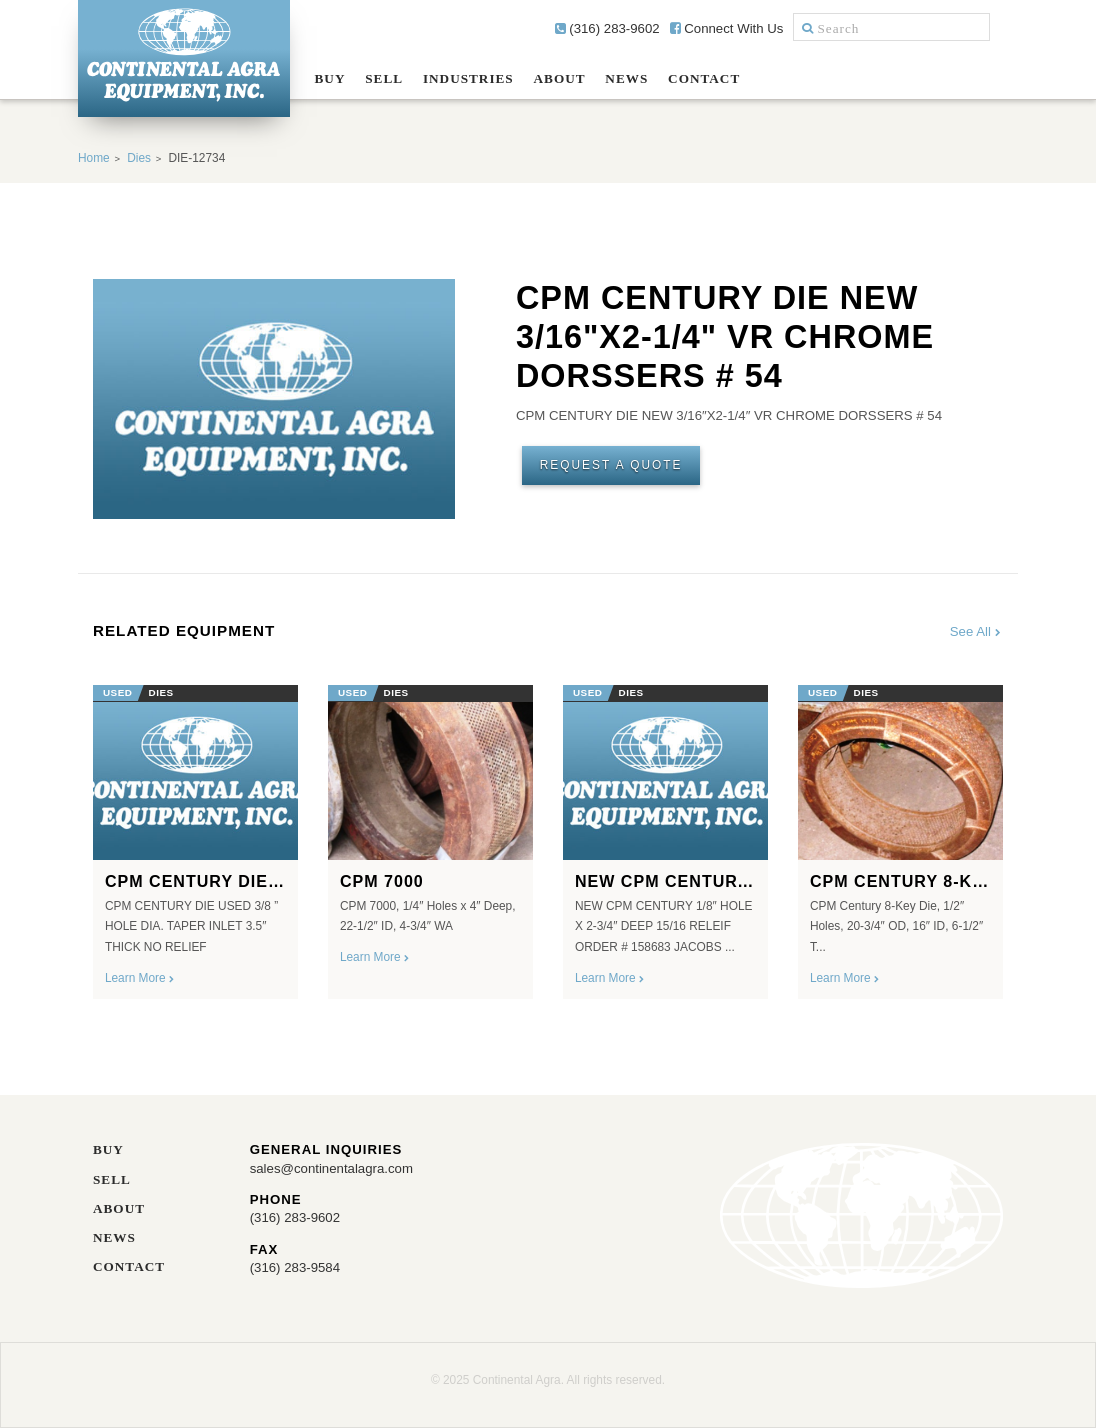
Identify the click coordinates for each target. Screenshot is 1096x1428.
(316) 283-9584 (295, 1267)
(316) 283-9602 (607, 28)
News (626, 78)
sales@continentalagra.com (331, 1168)
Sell (384, 78)
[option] (195, 835)
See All (976, 631)
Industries (468, 78)
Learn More (140, 978)
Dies (139, 158)
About (560, 78)
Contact (704, 78)
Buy (330, 78)
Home (94, 158)
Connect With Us (727, 28)
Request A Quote (611, 465)
